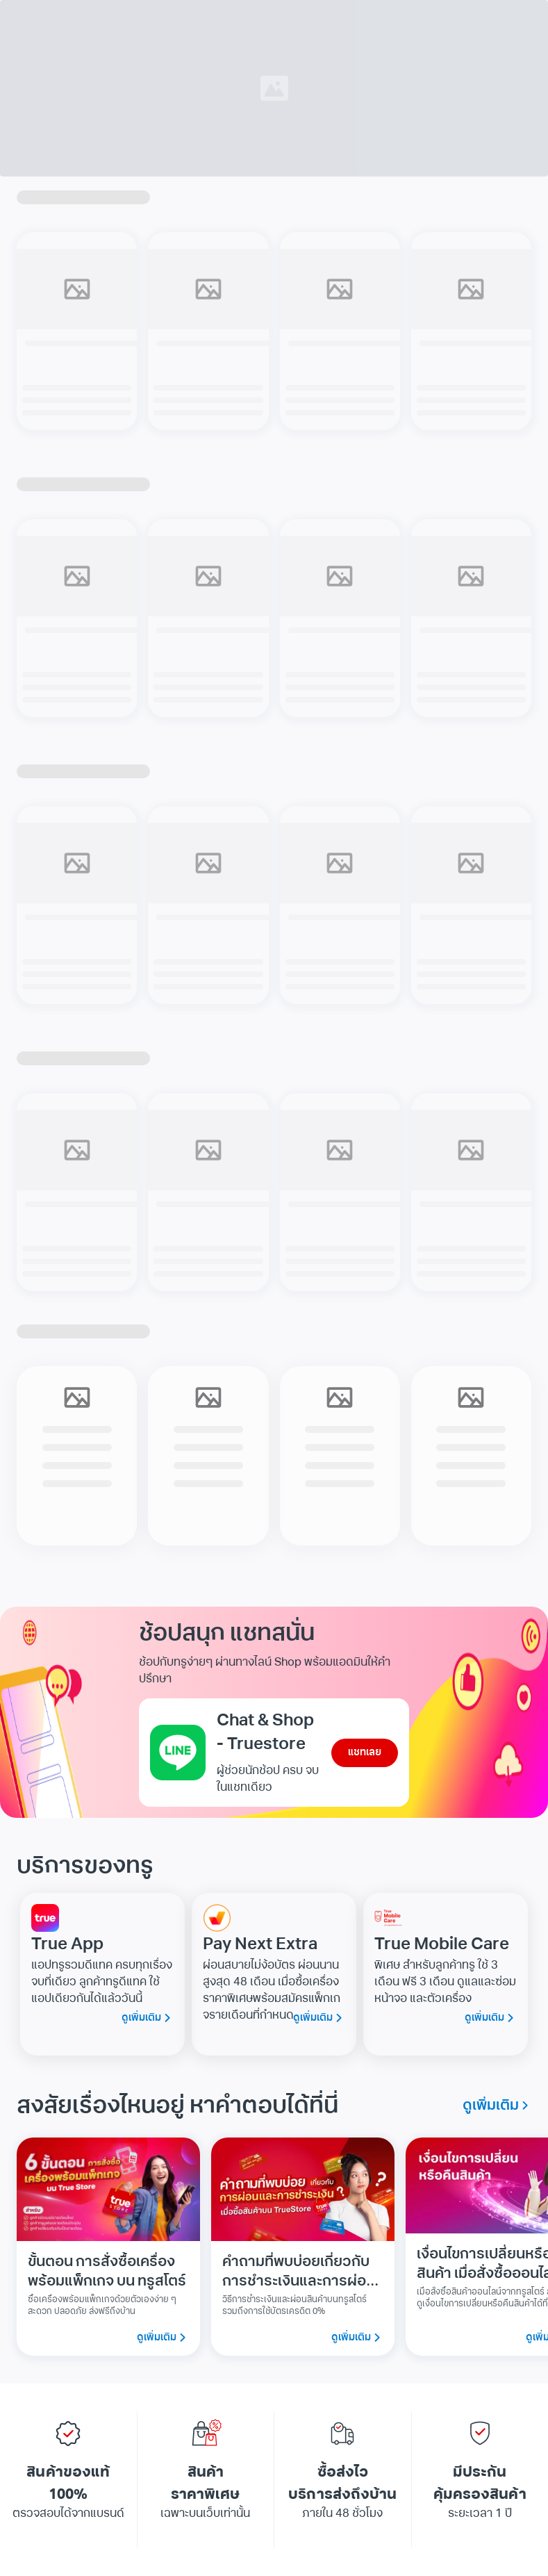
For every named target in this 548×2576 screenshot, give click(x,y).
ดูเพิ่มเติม (148, 2018)
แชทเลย (364, 1752)
